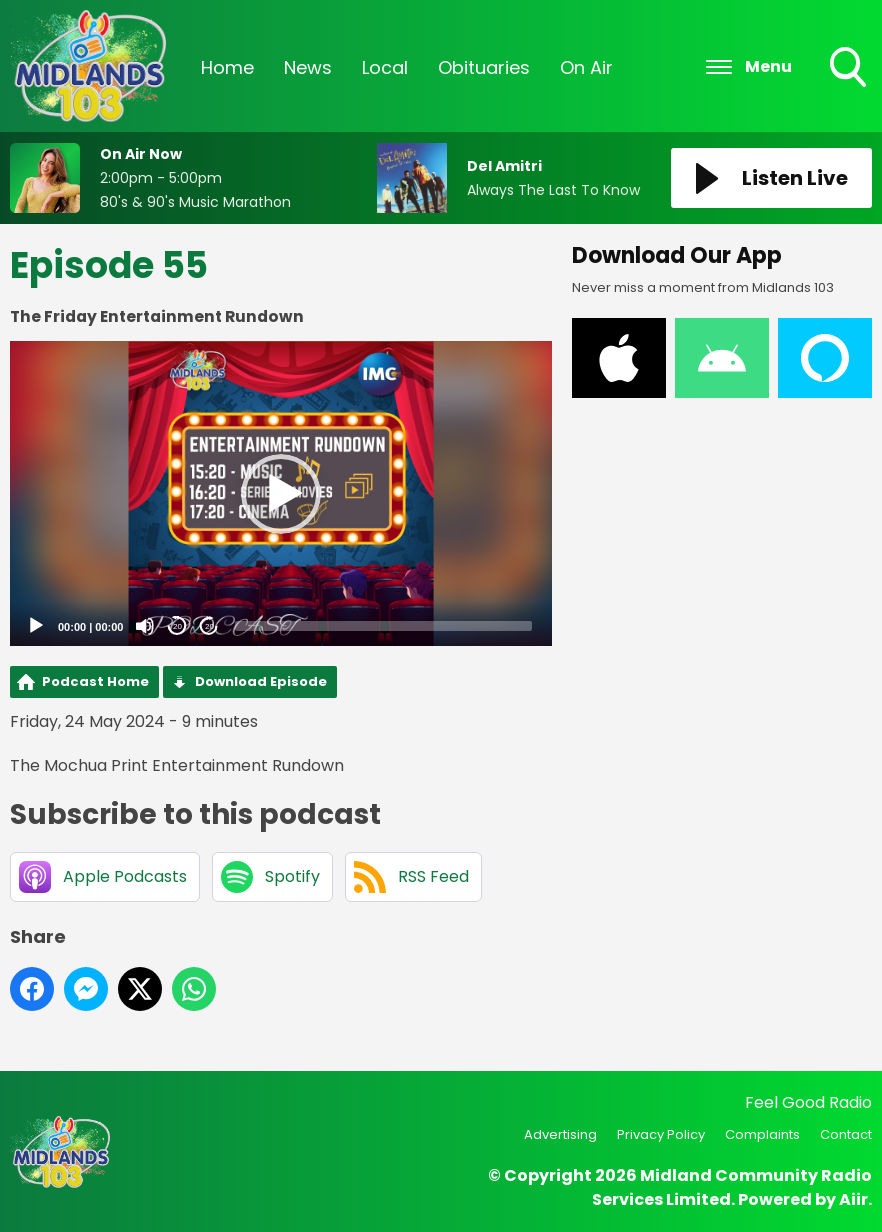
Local (385, 67)
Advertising (560, 1134)
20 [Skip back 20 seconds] (177, 626)
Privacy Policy (661, 1134)
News (308, 67)
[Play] (36, 626)
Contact (846, 1134)
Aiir (853, 1199)
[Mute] (145, 626)
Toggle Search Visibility (850, 69)
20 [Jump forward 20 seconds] (209, 626)
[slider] (383, 626)
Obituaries (484, 67)
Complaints (762, 1134)
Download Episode (261, 681)
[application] (281, 493)
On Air (586, 67)
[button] (281, 494)
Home (227, 67)
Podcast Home (95, 681)
